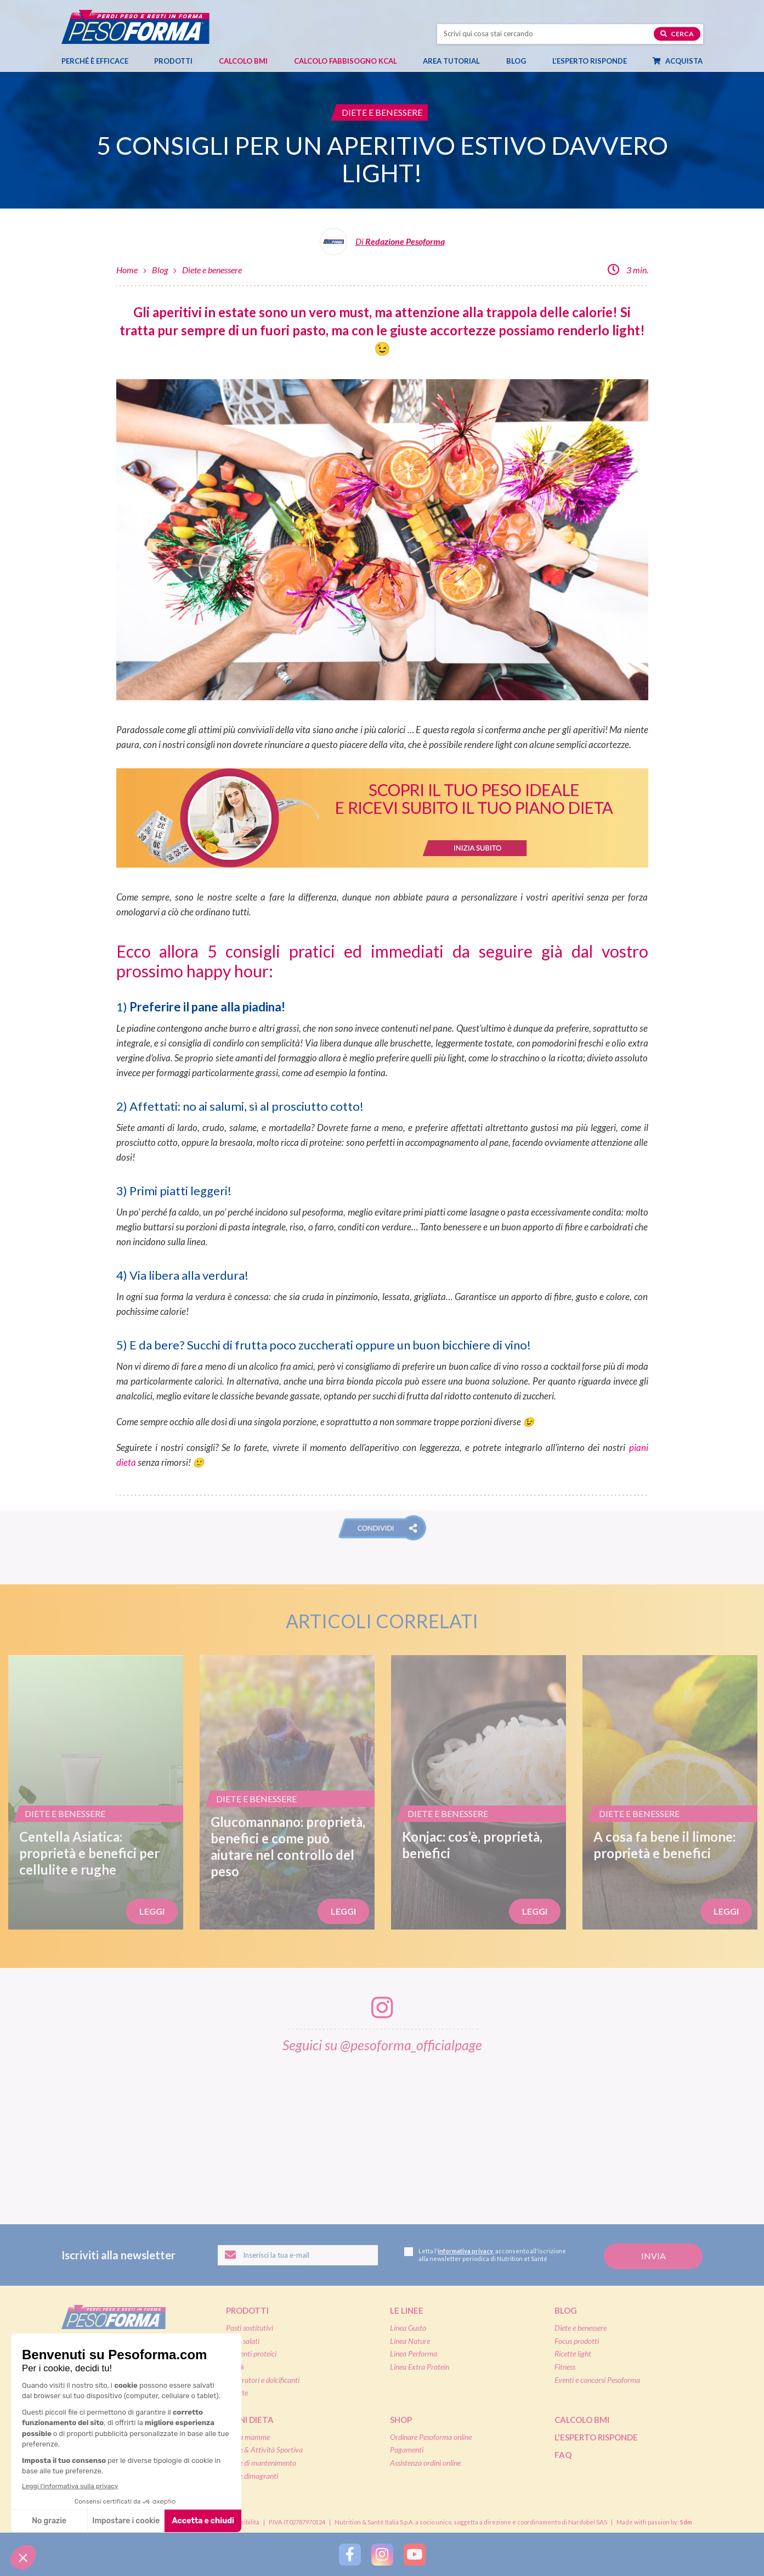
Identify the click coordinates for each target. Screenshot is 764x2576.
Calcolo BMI (243, 61)
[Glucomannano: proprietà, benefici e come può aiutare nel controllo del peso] (287, 1792)
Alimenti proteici (251, 2353)
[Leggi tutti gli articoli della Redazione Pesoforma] (382, 245)
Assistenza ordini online (425, 2462)
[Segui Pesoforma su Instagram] (382, 2555)
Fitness (564, 2366)
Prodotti (178, 61)
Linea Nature (410, 2341)
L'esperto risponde (596, 2437)
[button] (382, 1527)
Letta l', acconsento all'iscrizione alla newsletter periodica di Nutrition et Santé (485, 2254)
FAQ (562, 2455)
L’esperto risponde (589, 61)
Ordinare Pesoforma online (431, 2437)
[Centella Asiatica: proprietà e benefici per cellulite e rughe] (95, 1792)
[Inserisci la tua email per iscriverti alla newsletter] (298, 2255)
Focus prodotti (576, 2341)
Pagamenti (406, 2449)
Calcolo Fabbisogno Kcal (345, 61)
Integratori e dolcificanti (262, 2379)
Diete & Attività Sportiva (264, 2449)
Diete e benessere (212, 270)
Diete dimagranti (252, 2476)
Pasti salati (242, 2341)
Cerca (677, 34)
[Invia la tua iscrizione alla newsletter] (653, 2256)
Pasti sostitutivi (249, 2327)
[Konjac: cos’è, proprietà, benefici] (478, 1792)
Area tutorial (457, 61)
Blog (521, 61)
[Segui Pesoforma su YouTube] (415, 2555)
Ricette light (572, 2353)
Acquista (683, 61)
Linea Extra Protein (419, 2366)
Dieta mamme (248, 2437)
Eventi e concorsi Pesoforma (597, 2379)
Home (127, 270)
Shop (401, 2420)
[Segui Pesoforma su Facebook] (350, 2555)
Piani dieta (250, 2420)
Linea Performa (413, 2353)
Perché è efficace (94, 61)
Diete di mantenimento (261, 2462)
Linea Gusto (408, 2327)
